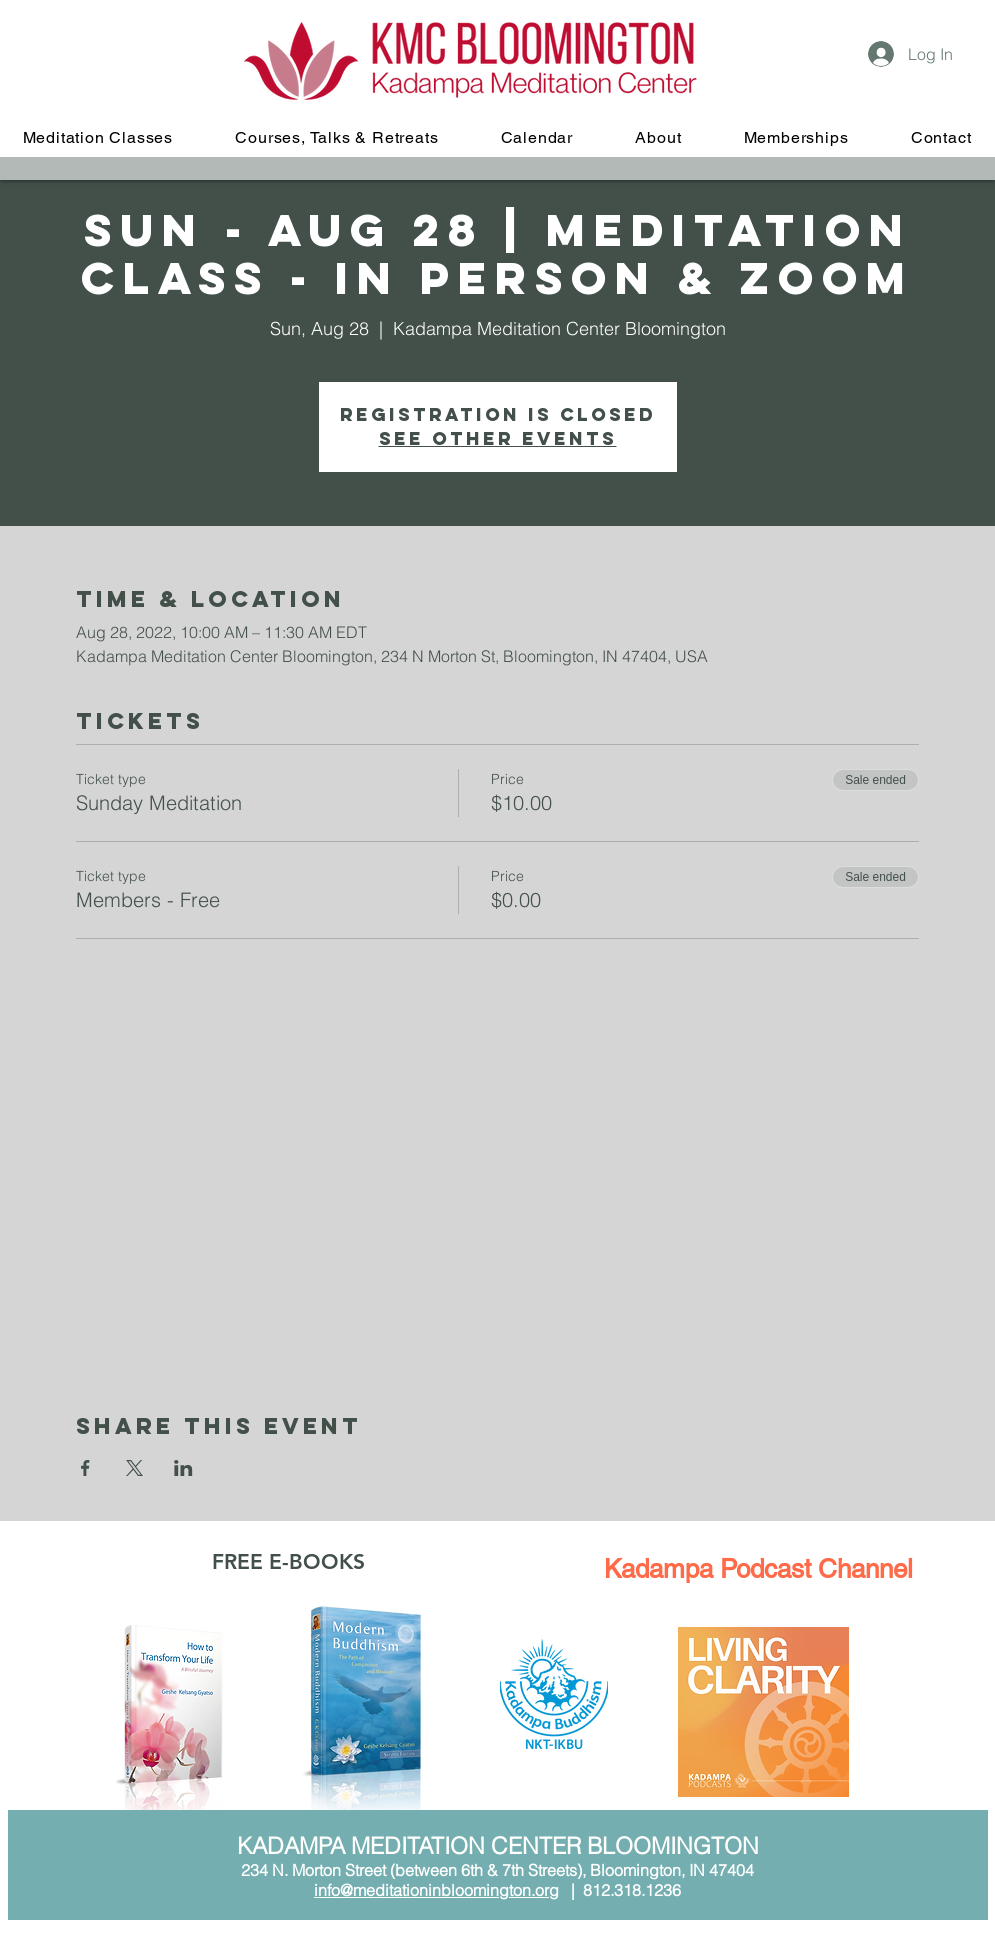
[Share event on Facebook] (85, 1468)
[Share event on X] (134, 1468)
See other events (498, 438)
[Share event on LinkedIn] (183, 1468)
